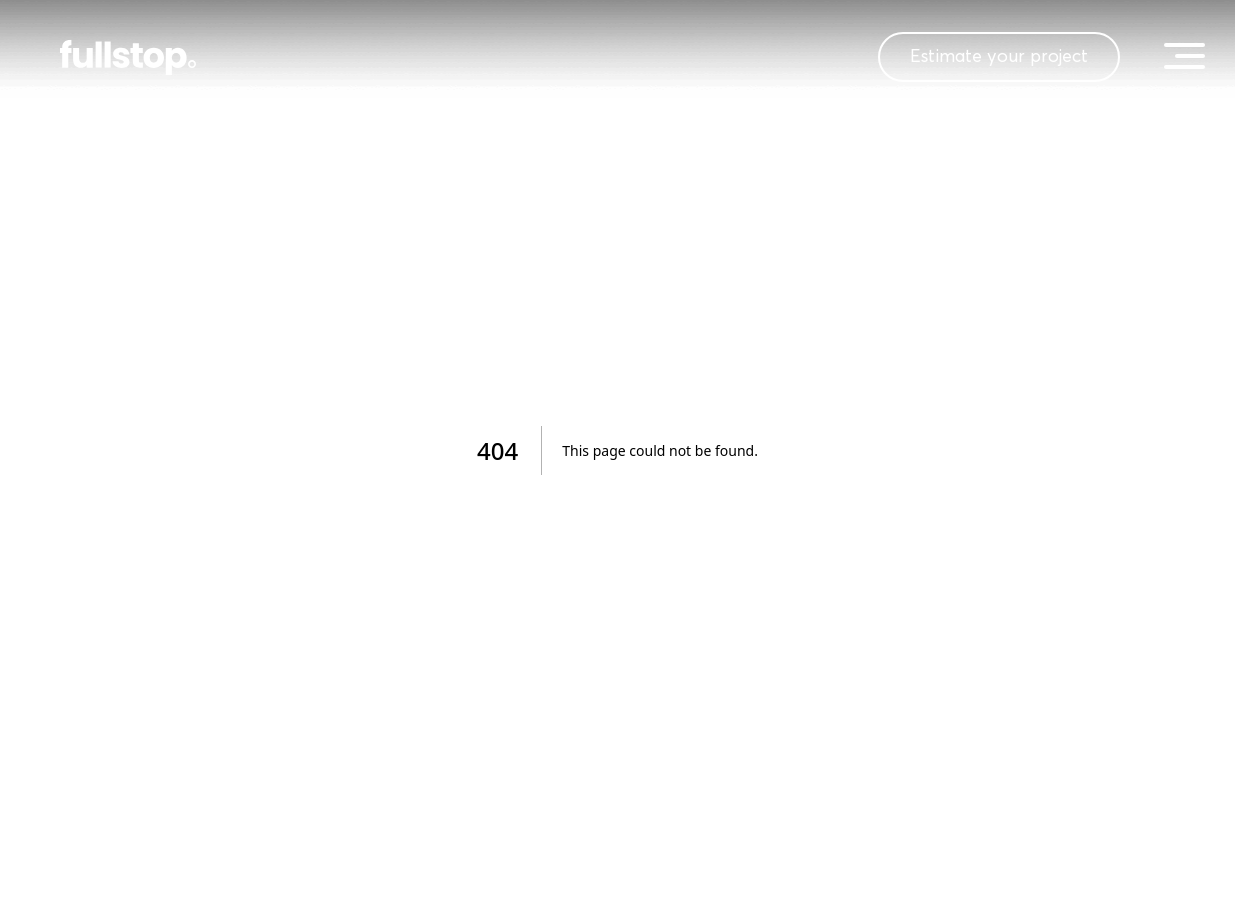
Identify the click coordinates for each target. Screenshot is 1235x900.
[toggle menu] (1184, 55)
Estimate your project (999, 57)
